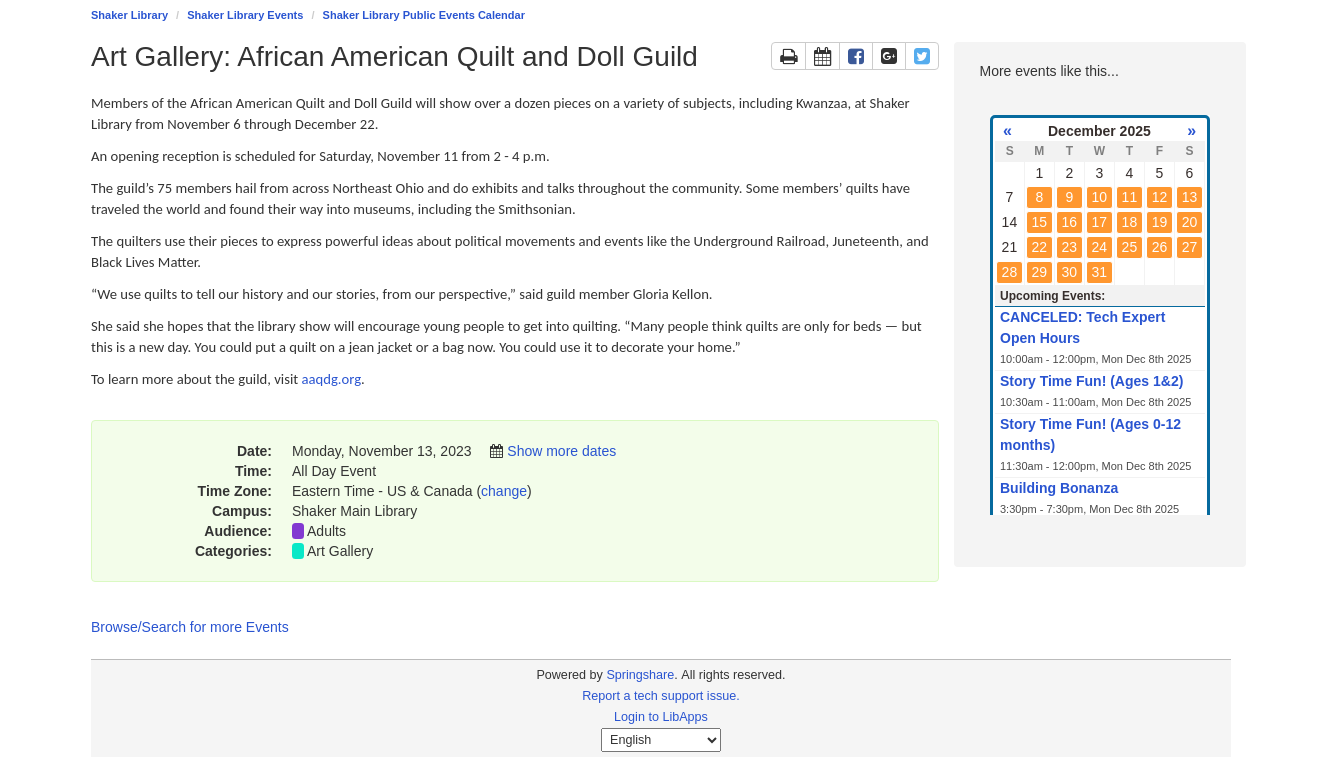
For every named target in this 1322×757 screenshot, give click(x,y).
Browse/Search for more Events (190, 627)
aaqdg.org (332, 379)
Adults (326, 531)
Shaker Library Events (245, 15)
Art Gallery (340, 551)
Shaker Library (129, 15)
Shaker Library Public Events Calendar (424, 15)
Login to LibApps (661, 717)
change (504, 491)
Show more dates (561, 451)
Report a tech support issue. (661, 696)
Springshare (640, 675)
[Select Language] (661, 740)
